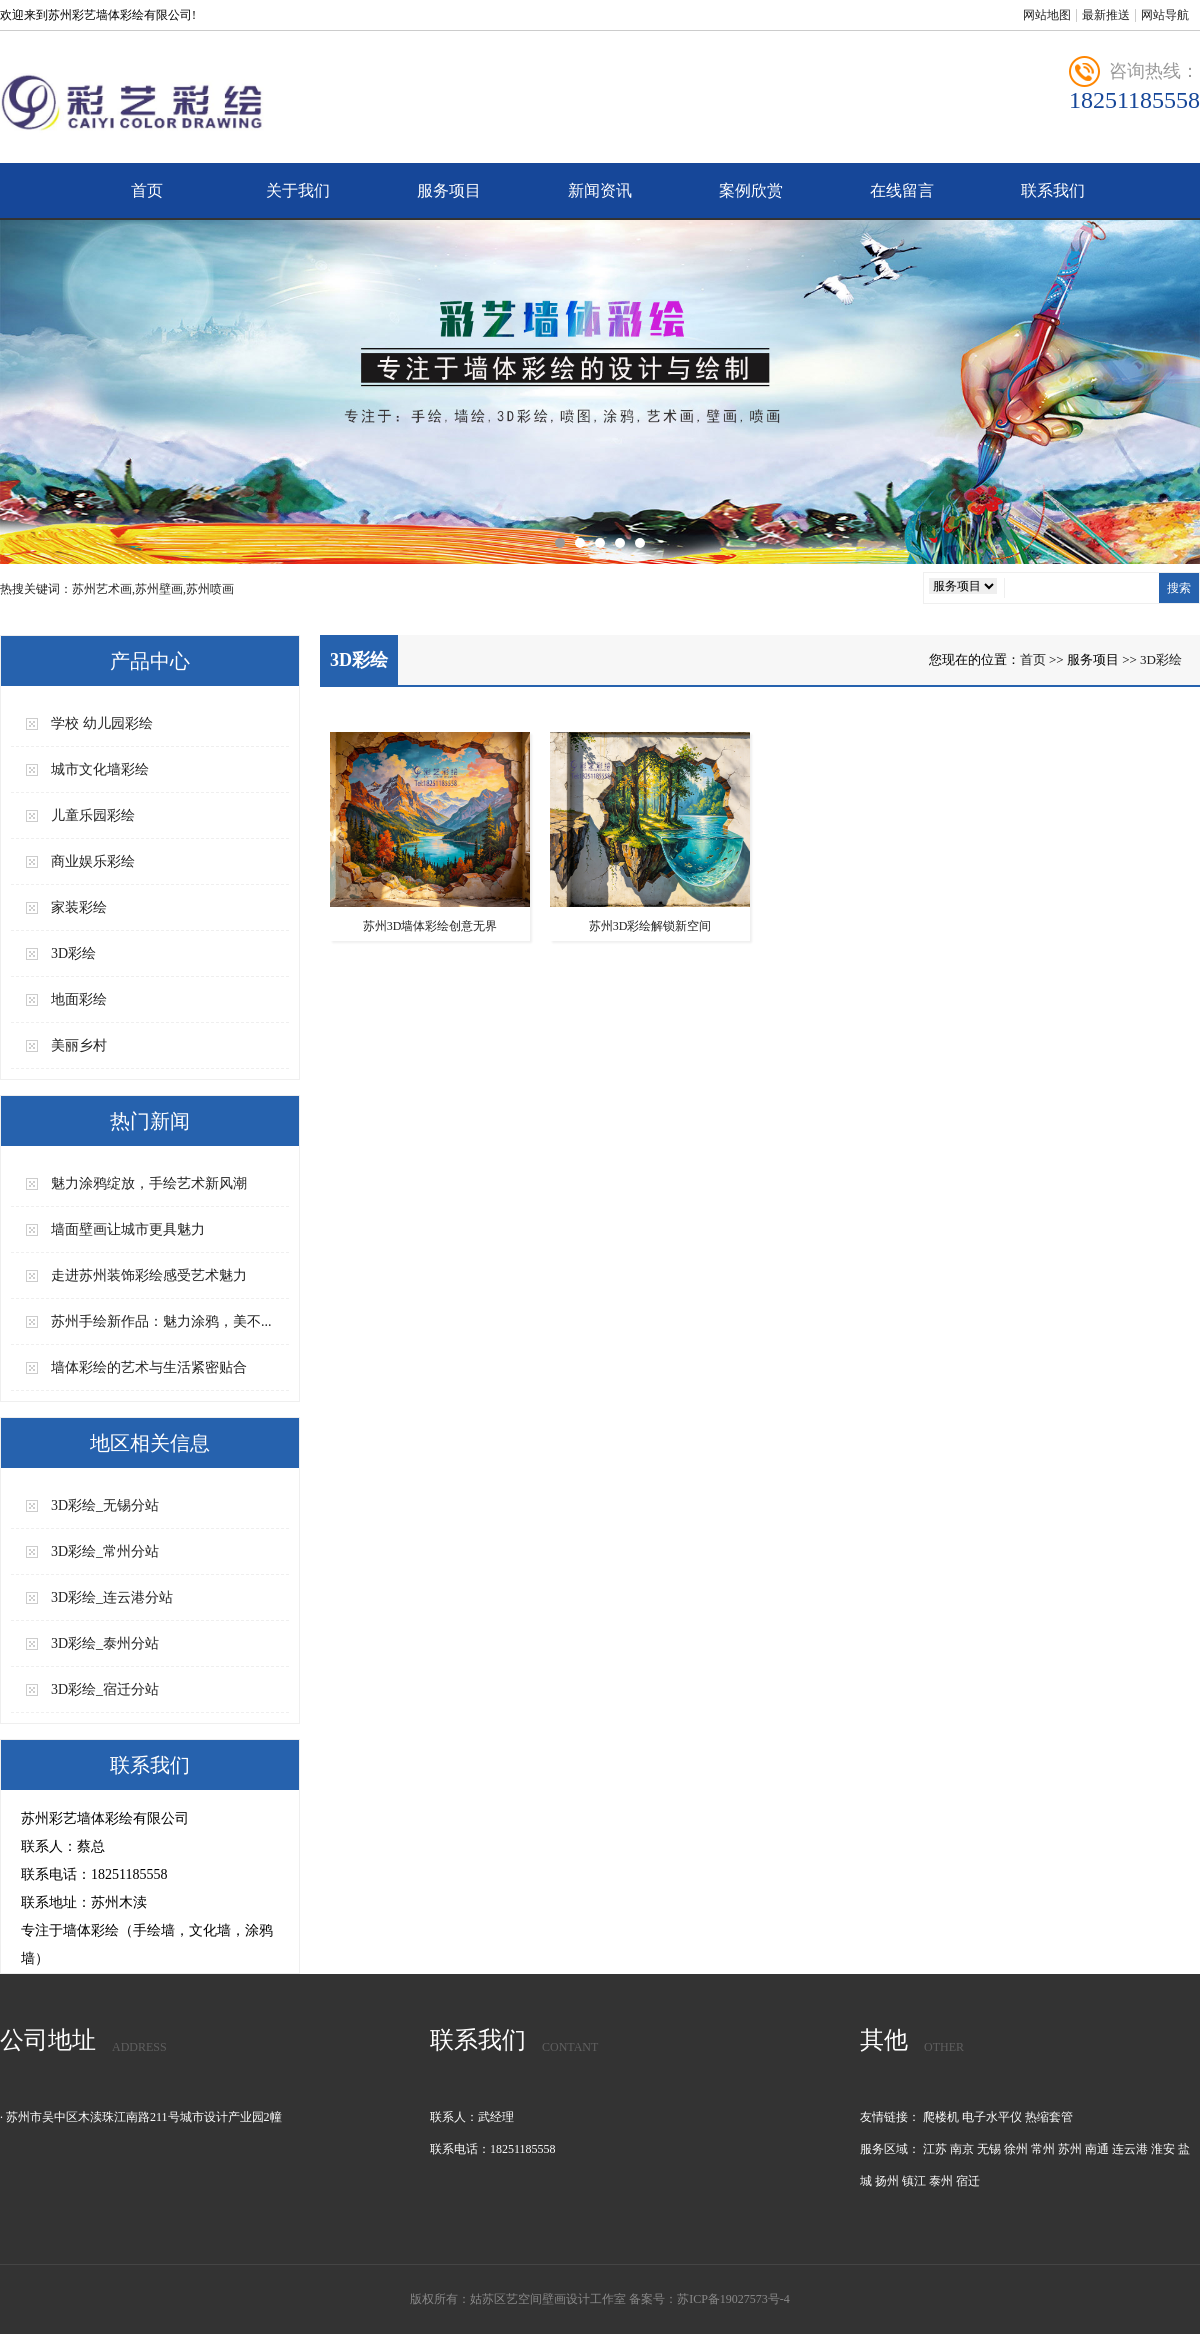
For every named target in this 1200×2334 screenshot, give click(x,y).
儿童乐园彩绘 (93, 815)
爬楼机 (941, 2117)
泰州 (941, 2181)
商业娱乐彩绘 (93, 861)
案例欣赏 (751, 190)
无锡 (989, 2149)
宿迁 (968, 2181)
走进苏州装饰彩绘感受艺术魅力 (149, 1275)
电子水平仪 (992, 2117)
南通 (1097, 2149)
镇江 (914, 2181)
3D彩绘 (73, 953)
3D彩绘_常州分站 (105, 1551)
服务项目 (449, 190)
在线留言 (902, 190)
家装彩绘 (79, 907)
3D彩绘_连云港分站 (112, 1597)
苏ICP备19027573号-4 (733, 2299)
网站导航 (1165, 15)
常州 (1043, 2149)
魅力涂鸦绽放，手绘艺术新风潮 (149, 1183)
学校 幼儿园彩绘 (102, 723)
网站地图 (1047, 15)
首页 (147, 190)
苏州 (1070, 2149)
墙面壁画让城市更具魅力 (128, 1229)
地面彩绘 (79, 999)
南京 (962, 2149)
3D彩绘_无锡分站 (105, 1505)
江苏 (935, 2149)
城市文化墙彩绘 (100, 769)
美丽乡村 (79, 1045)
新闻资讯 (600, 190)
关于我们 (298, 190)
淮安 (1163, 2149)
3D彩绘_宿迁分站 (105, 1689)
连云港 (1130, 2149)
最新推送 (1106, 15)
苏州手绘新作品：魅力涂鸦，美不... (161, 1321)
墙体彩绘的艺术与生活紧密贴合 (149, 1367)
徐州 (1016, 2149)
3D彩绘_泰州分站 (105, 1643)
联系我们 (1053, 190)
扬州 (887, 2181)
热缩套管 (1049, 2117)
